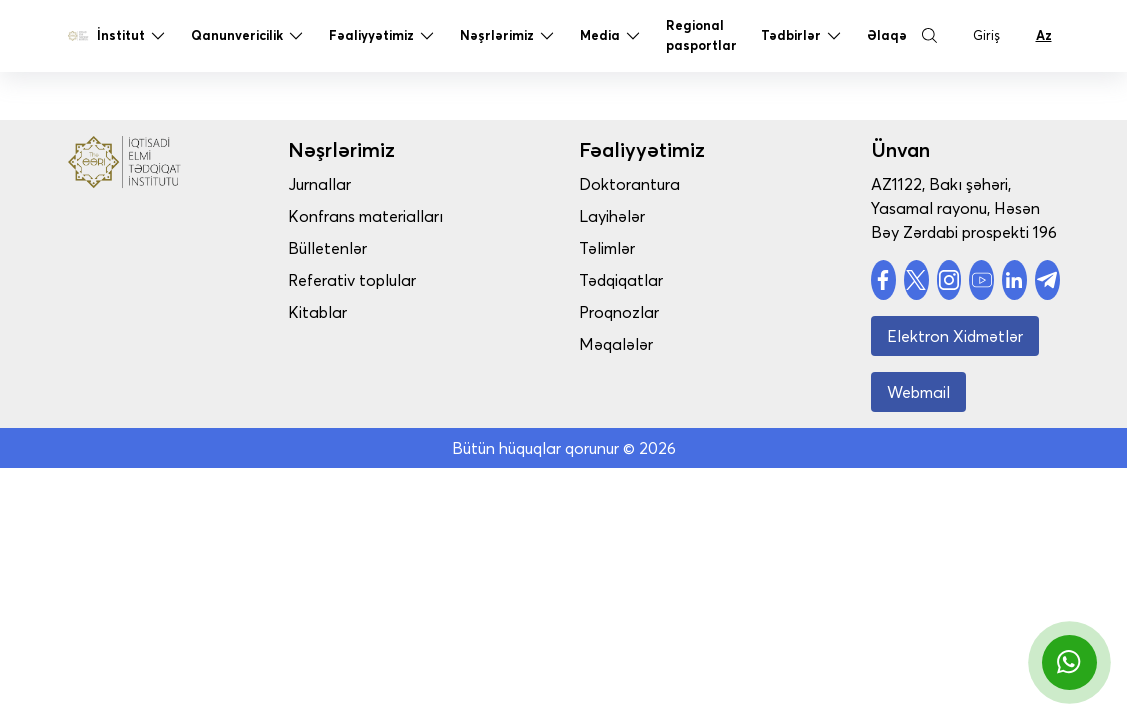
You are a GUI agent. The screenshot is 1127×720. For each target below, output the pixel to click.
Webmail (918, 392)
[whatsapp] (1069, 662)
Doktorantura (640, 184)
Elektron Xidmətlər (955, 336)
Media (611, 38)
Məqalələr (627, 344)
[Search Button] (930, 38)
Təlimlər (618, 248)
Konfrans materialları (386, 216)
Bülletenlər (348, 248)
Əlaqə (887, 37)
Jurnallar (340, 184)
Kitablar (338, 312)
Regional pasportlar (701, 37)
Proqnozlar (630, 312)
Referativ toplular (373, 280)
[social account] (883, 280)
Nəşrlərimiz (508, 38)
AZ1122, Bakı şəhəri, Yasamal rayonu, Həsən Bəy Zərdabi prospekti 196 (964, 208)
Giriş (986, 37)
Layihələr (623, 216)
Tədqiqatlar (632, 280)
